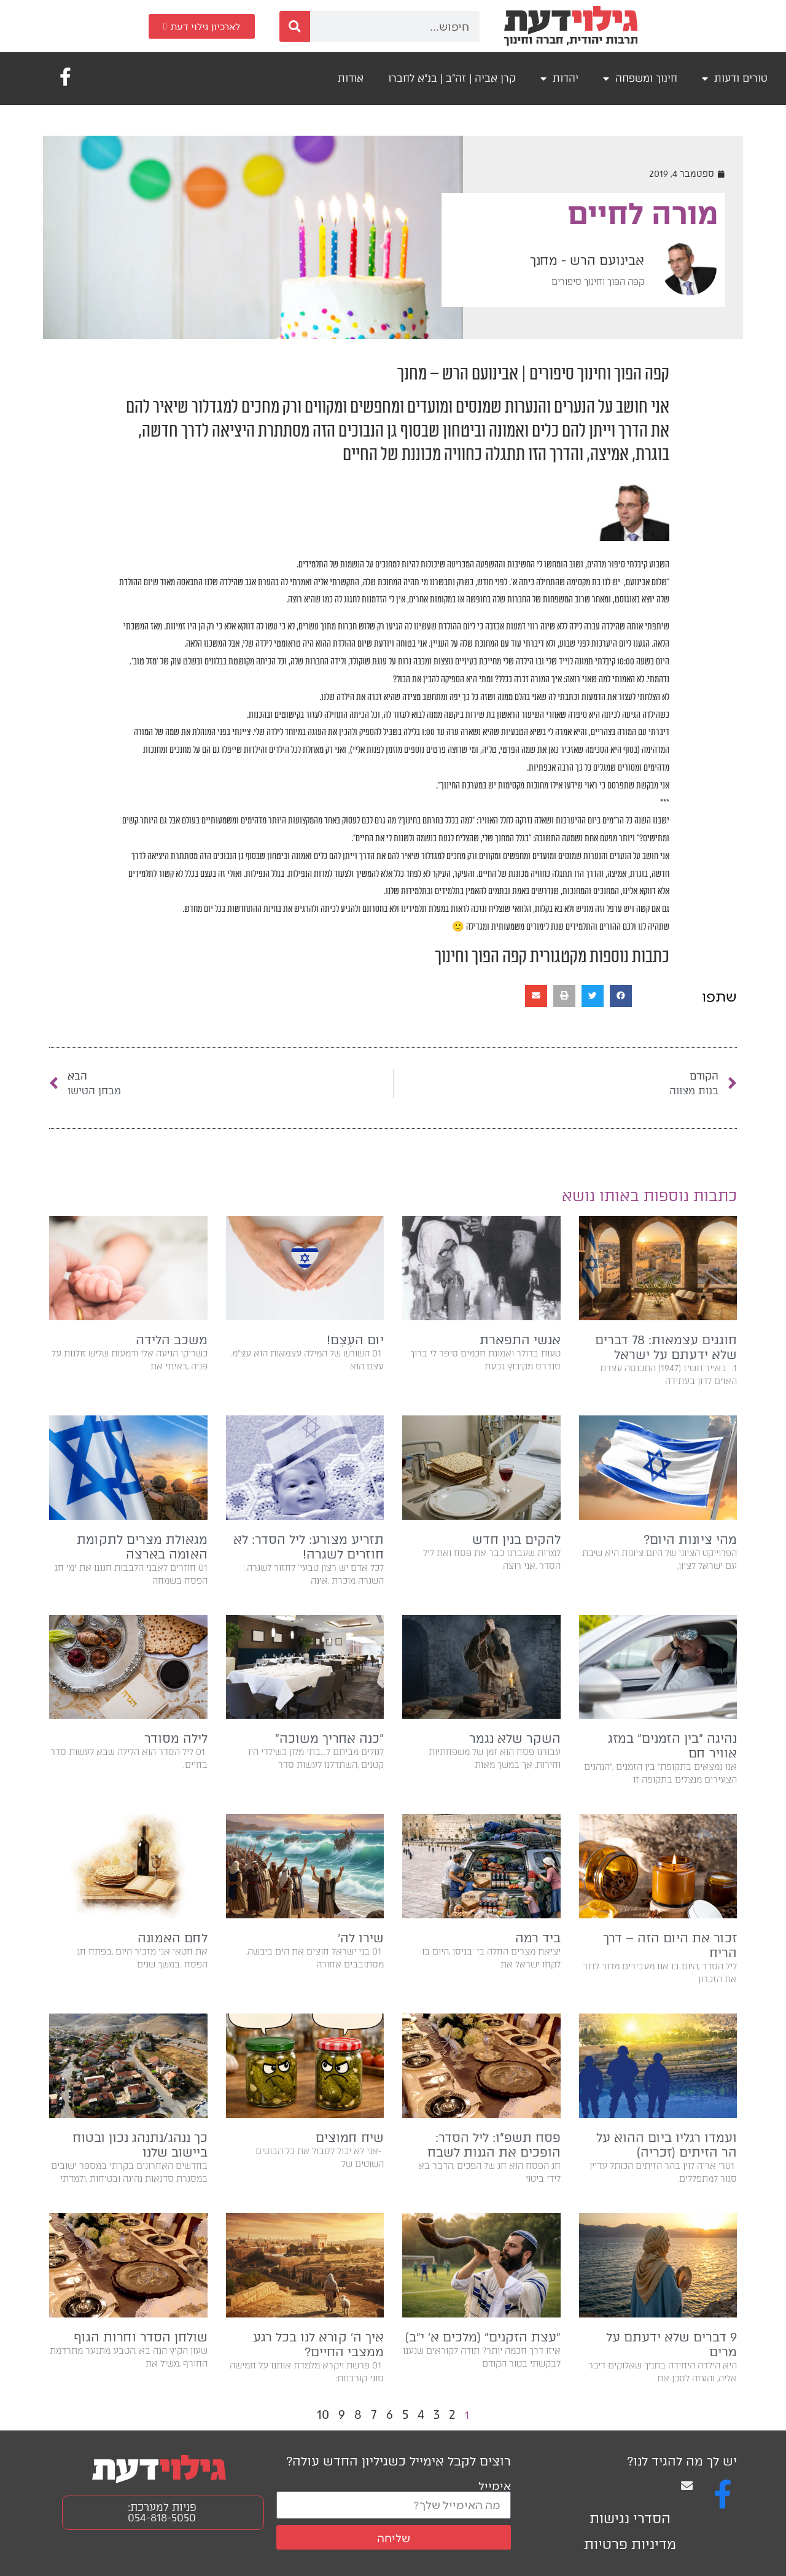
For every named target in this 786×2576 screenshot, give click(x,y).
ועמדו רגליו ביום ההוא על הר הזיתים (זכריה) (666, 2145)
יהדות (559, 79)
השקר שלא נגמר (515, 1738)
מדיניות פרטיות (630, 2544)
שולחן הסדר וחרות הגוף (141, 2337)
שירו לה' (361, 1938)
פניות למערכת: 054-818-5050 (162, 2512)
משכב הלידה (172, 1340)
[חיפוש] (294, 26)
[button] (621, 996)
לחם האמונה (173, 1938)
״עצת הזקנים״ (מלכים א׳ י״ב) (483, 2337)
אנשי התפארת (520, 1340)
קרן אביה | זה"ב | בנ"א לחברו (452, 78)
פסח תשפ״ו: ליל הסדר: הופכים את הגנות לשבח (494, 2145)
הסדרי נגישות (630, 2518)
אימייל (494, 2485)
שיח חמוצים (350, 2137)
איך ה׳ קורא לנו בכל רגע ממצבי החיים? (318, 2344)
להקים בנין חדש (516, 1539)
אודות (351, 78)
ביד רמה (538, 1938)
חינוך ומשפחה (640, 79)
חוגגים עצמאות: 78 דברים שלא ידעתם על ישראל (666, 1347)
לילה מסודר (176, 1738)
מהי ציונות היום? (690, 1539)
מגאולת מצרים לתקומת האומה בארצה (142, 1547)
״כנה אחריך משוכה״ (329, 1738)
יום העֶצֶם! (355, 1340)
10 (323, 2415)
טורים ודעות (735, 79)
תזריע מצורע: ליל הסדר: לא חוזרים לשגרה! (308, 1547)
